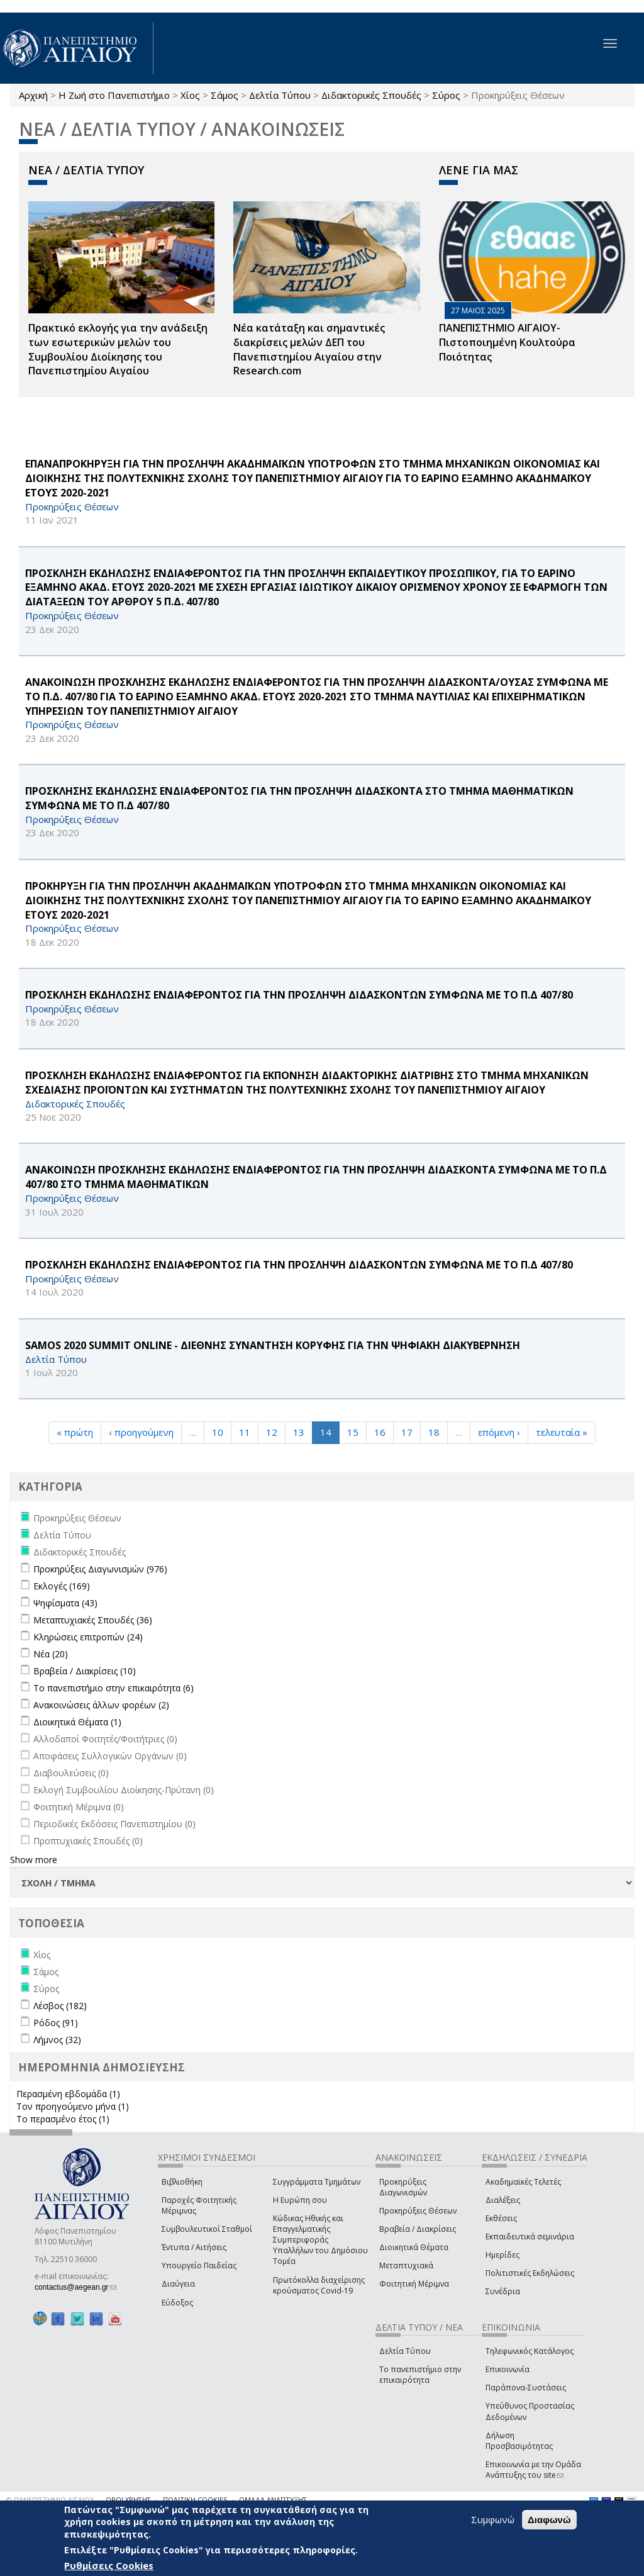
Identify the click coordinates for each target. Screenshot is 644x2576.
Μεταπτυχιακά (406, 2265)
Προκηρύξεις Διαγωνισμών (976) (100, 1569)
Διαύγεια (178, 2283)
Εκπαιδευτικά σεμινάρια (530, 2236)
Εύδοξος (177, 2302)
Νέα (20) (50, 1654)
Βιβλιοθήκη (182, 2181)
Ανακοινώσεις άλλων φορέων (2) (101, 1705)
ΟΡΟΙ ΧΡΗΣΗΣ (128, 2499)
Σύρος (446, 95)
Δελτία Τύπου (280, 95)
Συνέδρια (503, 2291)
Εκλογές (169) (61, 1586)
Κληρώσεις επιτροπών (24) (88, 1637)
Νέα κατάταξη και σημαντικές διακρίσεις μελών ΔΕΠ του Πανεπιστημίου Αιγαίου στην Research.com (309, 349)
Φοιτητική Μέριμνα (414, 2283)
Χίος (190, 95)
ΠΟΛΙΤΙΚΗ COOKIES (195, 2499)
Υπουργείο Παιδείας (199, 2265)
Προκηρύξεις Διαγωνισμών (403, 2187)
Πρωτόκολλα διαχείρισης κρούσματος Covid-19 (319, 2285)
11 (244, 1432)
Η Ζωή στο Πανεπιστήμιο (114, 95)
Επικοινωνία (508, 2369)
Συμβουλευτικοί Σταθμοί (207, 2229)
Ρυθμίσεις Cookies (108, 2565)
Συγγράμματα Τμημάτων (316, 2181)
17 (407, 1432)
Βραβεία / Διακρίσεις (417, 2229)
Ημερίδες (502, 2254)
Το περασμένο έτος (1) (62, 2119)
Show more (33, 1860)
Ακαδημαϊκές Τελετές (523, 2181)
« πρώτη (75, 1432)
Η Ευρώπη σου (300, 2200)
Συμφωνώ (492, 2519)
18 (434, 1432)
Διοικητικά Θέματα (413, 2247)
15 (352, 1432)
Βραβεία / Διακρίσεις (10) (84, 1671)
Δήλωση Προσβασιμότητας (519, 2440)
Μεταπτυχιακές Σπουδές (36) (92, 1620)
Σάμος (224, 95)
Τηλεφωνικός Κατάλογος (530, 2351)
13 (298, 1432)
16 (380, 1432)
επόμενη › (499, 1432)
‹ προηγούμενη (141, 1432)
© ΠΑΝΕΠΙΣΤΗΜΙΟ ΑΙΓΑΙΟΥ (50, 2499)
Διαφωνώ (549, 2519)
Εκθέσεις (501, 2218)
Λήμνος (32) (57, 2040)
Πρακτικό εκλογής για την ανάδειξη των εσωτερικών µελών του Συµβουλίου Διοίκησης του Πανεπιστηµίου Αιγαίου (118, 349)
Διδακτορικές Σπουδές (371, 95)
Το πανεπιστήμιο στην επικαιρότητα (420, 2374)
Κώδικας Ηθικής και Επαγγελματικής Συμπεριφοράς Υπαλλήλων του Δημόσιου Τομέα (320, 2240)
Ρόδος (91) (55, 2023)
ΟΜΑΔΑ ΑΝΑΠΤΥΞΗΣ (273, 2499)
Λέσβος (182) (60, 2006)
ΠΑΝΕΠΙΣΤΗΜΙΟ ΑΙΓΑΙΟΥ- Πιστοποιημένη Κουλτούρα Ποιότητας (507, 342)
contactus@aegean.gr (75, 2287)
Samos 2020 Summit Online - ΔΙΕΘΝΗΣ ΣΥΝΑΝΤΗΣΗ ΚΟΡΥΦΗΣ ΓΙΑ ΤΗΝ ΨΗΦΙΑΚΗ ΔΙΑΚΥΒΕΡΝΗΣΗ (272, 1345)
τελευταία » (561, 1432)
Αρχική (33, 95)
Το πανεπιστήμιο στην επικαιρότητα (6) (113, 1688)
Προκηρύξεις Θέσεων (418, 2210)
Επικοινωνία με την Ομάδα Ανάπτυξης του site (533, 2469)
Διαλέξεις (503, 2200)
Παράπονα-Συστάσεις (526, 2387)
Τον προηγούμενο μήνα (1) (72, 2106)
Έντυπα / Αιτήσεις (194, 2247)
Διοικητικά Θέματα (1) (77, 1722)
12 (271, 1432)
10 (217, 1432)
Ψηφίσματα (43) (65, 1603)
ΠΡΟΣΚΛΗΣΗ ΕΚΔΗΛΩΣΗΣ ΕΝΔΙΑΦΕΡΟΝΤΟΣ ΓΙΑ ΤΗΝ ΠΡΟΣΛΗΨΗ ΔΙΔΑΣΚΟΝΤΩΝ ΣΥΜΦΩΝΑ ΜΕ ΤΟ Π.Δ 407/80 (299, 995)
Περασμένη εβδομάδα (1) (68, 2094)
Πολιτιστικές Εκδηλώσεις (530, 2273)
